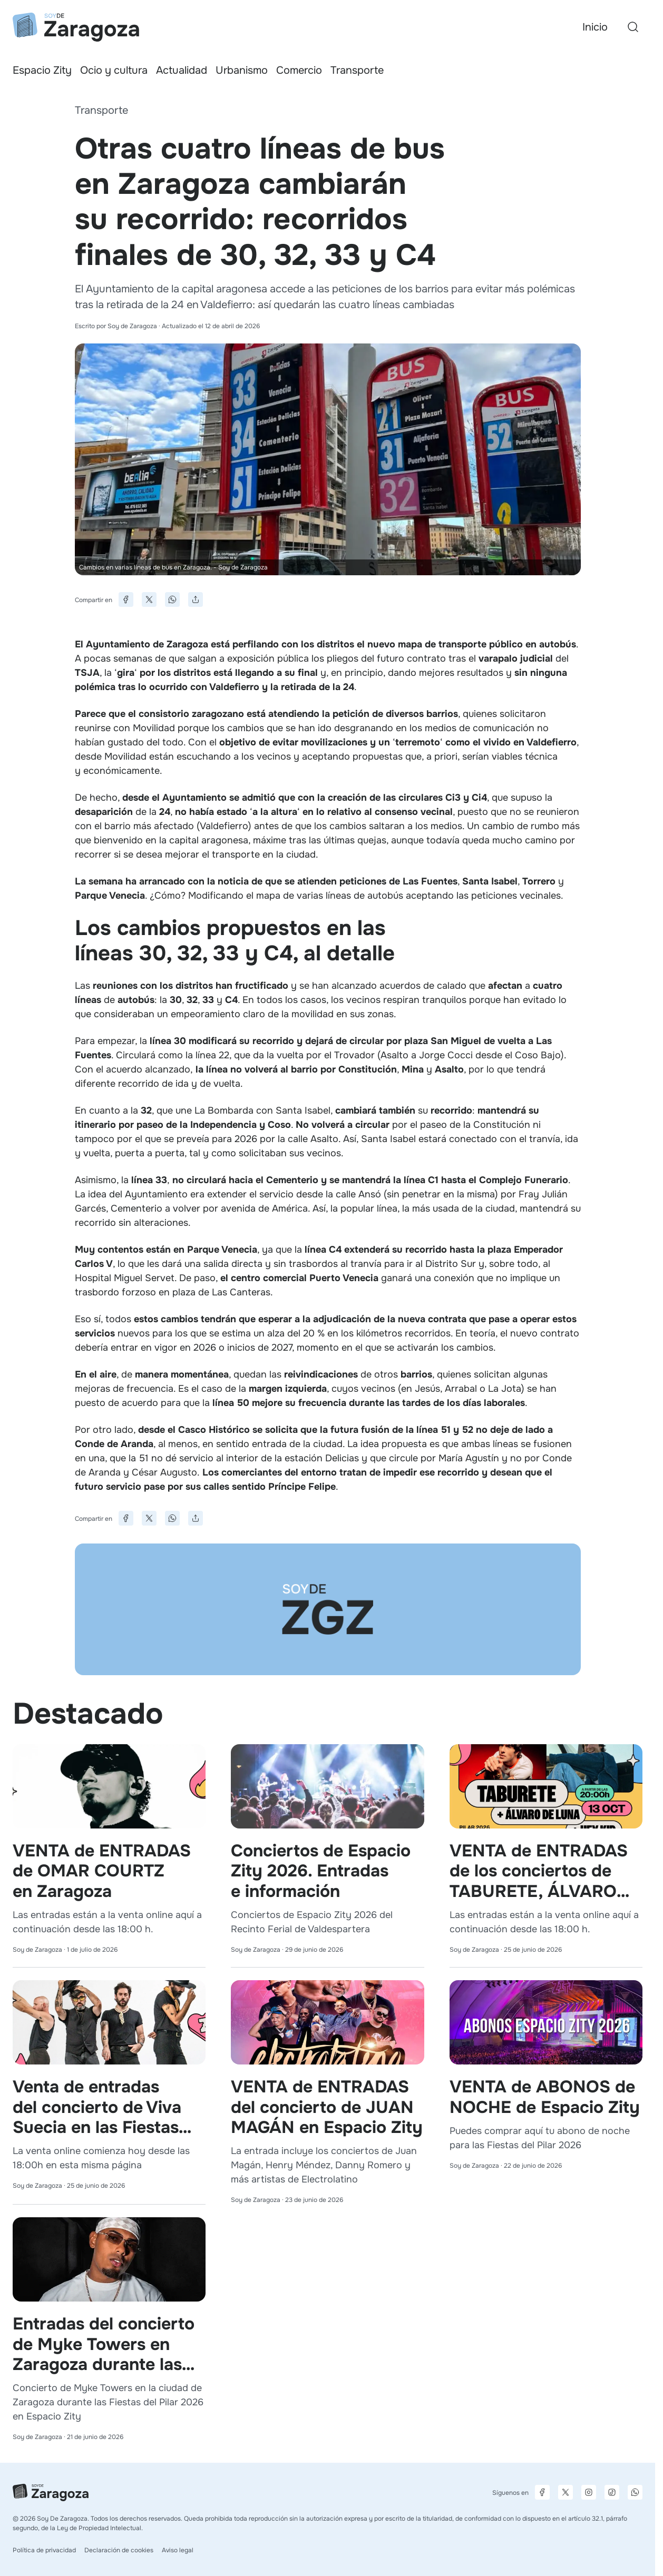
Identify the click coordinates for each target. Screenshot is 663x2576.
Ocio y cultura (114, 70)
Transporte (357, 70)
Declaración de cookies (118, 2550)
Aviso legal (177, 2550)
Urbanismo (242, 70)
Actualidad (181, 70)
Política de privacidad (44, 2550)
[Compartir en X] (149, 599)
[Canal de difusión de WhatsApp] (635, 2492)
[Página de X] (565, 2492)
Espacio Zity (42, 70)
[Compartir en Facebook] (126, 599)
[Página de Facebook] (542, 2492)
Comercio (299, 70)
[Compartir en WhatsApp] (172, 599)
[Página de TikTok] (611, 2492)
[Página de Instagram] (588, 2492)
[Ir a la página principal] (76, 27)
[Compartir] (195, 599)
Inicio (595, 27)
